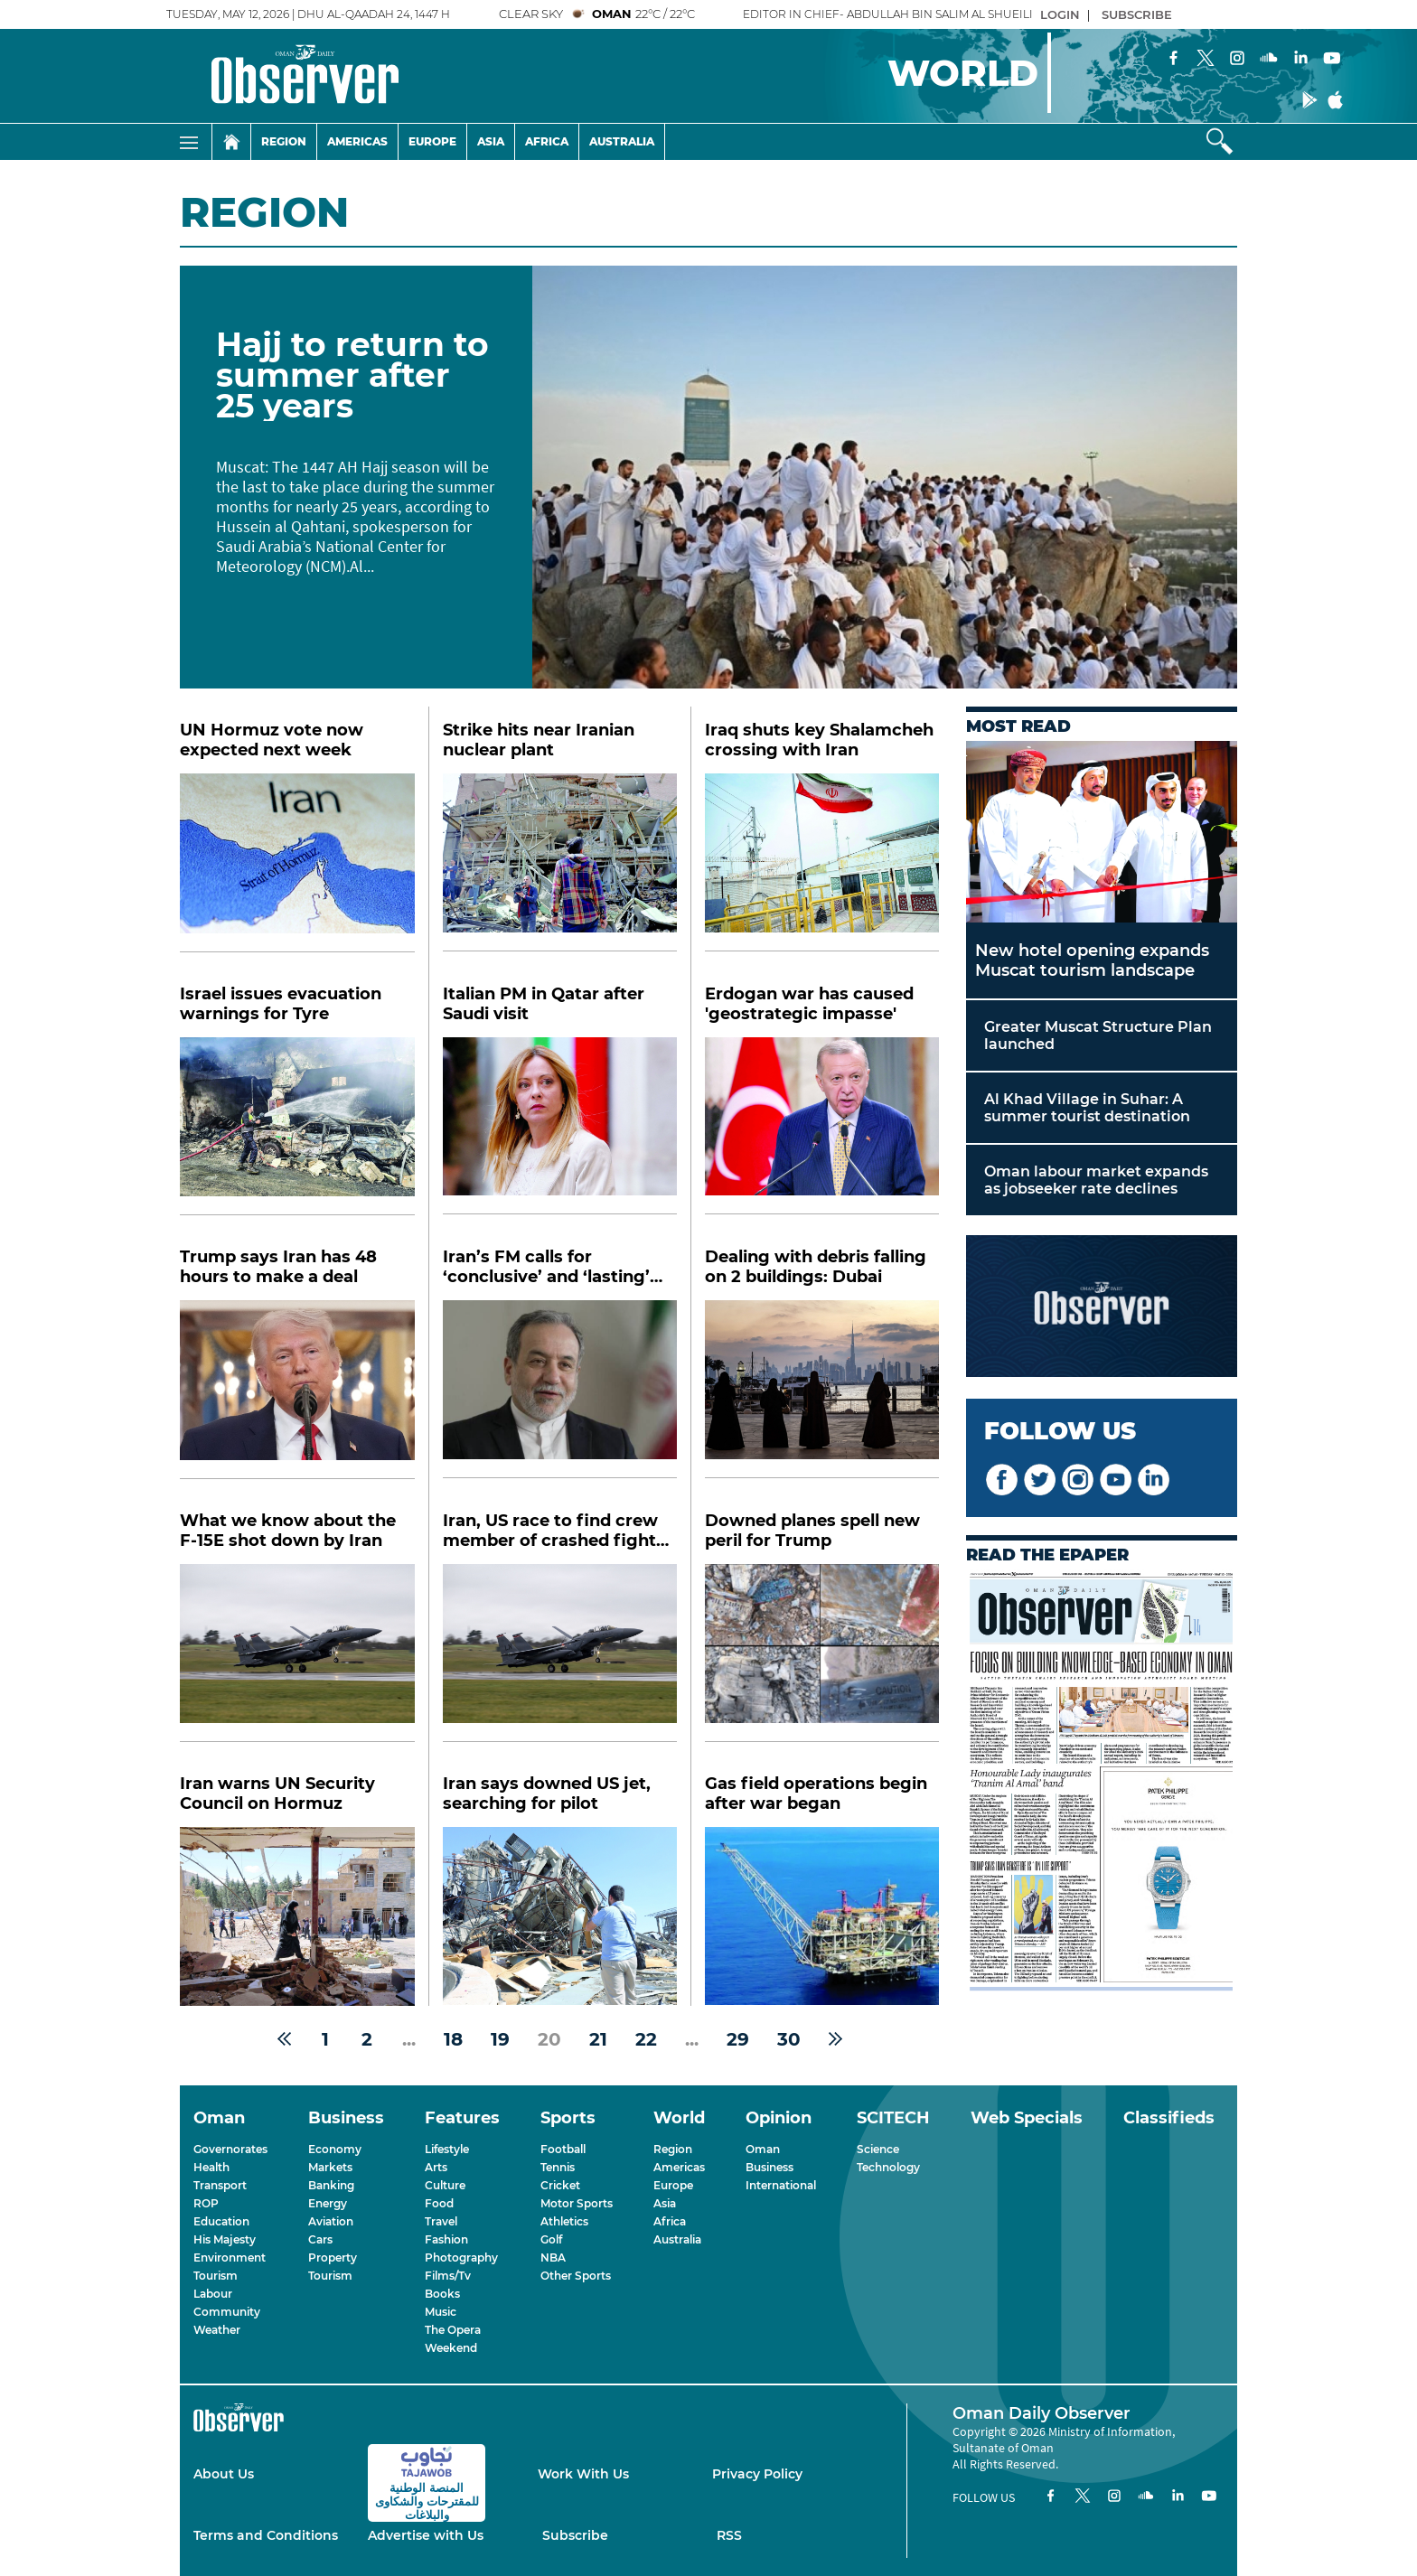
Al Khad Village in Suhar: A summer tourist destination (1087, 1108)
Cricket (560, 2185)
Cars (320, 2239)
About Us (223, 2474)
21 (598, 2039)
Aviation (330, 2221)
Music (440, 2311)
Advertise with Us (425, 2535)
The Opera (453, 2330)
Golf (551, 2239)
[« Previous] (284, 2039)
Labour (212, 2293)
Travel (441, 2221)
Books (442, 2293)
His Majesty (224, 2239)
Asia (490, 141)
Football (563, 2149)
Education (221, 2221)
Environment (229, 2257)
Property (332, 2257)
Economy (334, 2149)
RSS (729, 2535)
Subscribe (575, 2535)
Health (211, 2167)
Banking (331, 2185)
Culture (445, 2185)
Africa (546, 141)
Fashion (446, 2239)
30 (789, 2039)
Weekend (451, 2348)
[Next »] (835, 2039)
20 (549, 2039)
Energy (327, 2203)
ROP (206, 2203)
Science (878, 2149)
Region (283, 141)
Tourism (215, 2275)
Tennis (557, 2167)
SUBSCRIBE (1137, 14)
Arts (436, 2167)
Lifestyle (447, 2149)
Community (226, 2311)
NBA (553, 2257)
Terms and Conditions (265, 2535)
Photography (461, 2257)
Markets (330, 2167)
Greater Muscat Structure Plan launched (1098, 1035)
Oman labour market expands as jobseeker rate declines (1096, 1180)
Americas (357, 141)
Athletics (564, 2221)
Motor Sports (576, 2203)
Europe (432, 141)
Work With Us (583, 2474)
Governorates (230, 2149)
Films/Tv (448, 2275)
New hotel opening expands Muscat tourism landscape (1092, 960)
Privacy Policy (757, 2474)
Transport (220, 2185)
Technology (888, 2167)
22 (646, 2039)
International (781, 2185)
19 (500, 2039)
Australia (621, 141)
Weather (216, 2330)
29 (738, 2039)
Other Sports (575, 2275)
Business (769, 2167)
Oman (763, 2149)
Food (439, 2203)
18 (453, 2039)
